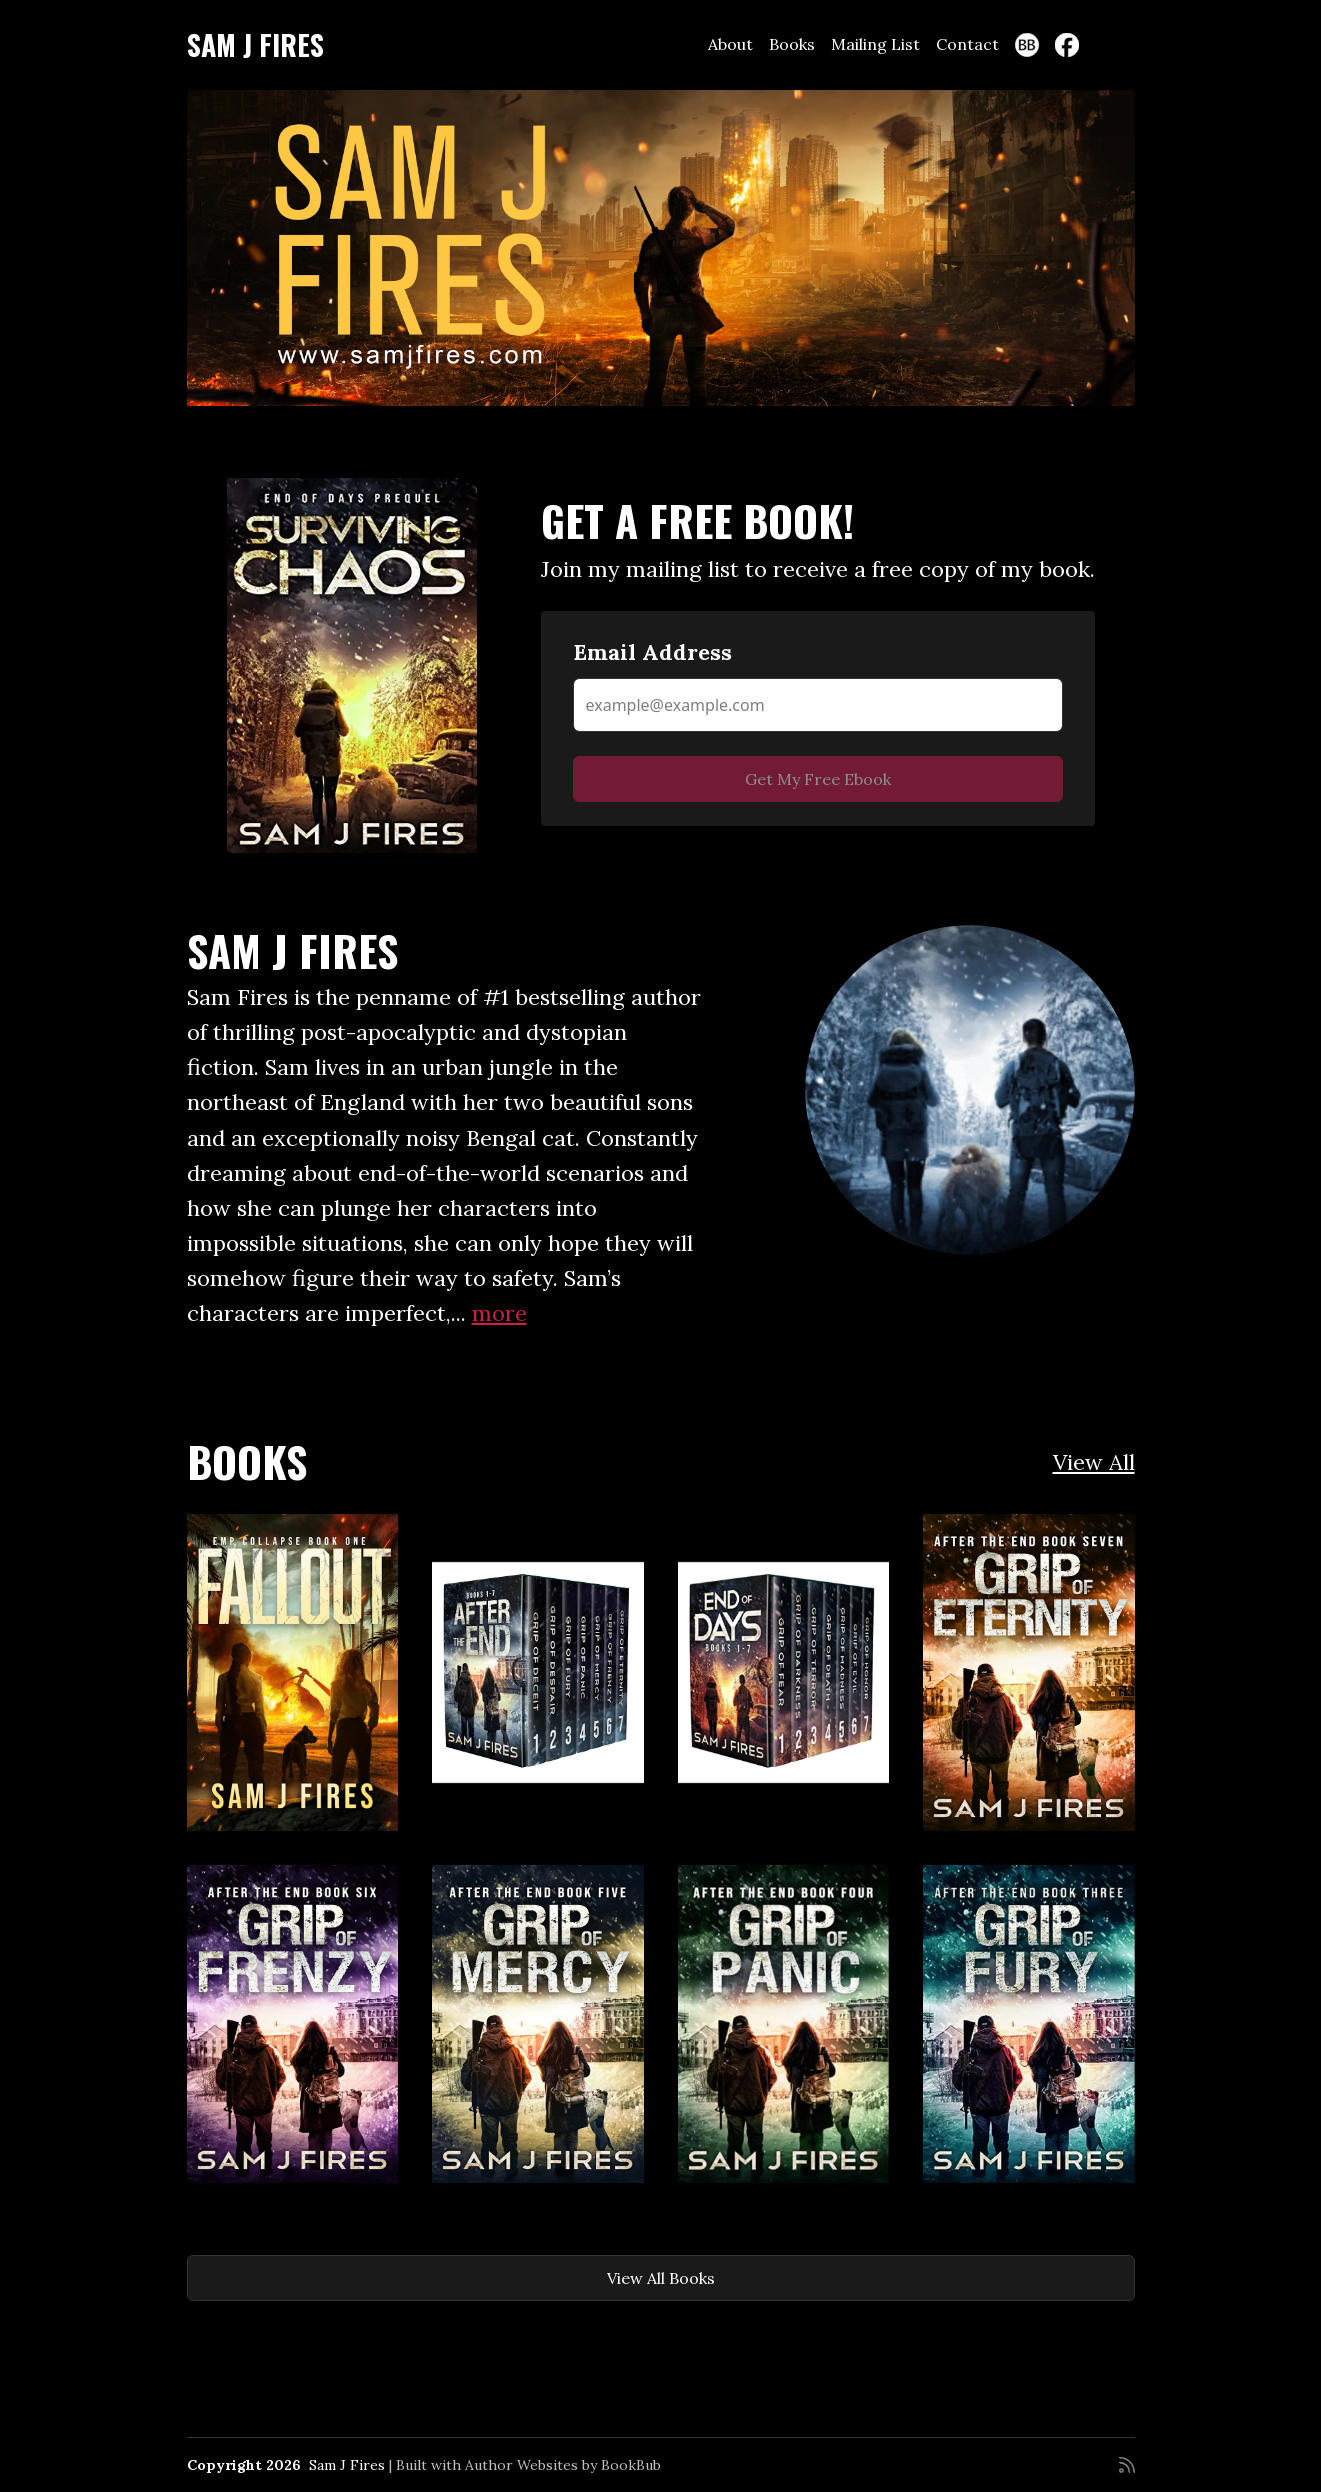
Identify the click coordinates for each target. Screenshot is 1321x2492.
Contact (967, 44)
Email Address (652, 652)
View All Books (661, 2278)
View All (1094, 1462)
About (730, 44)
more (499, 1313)
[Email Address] (818, 705)
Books (792, 44)
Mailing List (875, 44)
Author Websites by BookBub (563, 2465)
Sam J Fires (255, 44)
